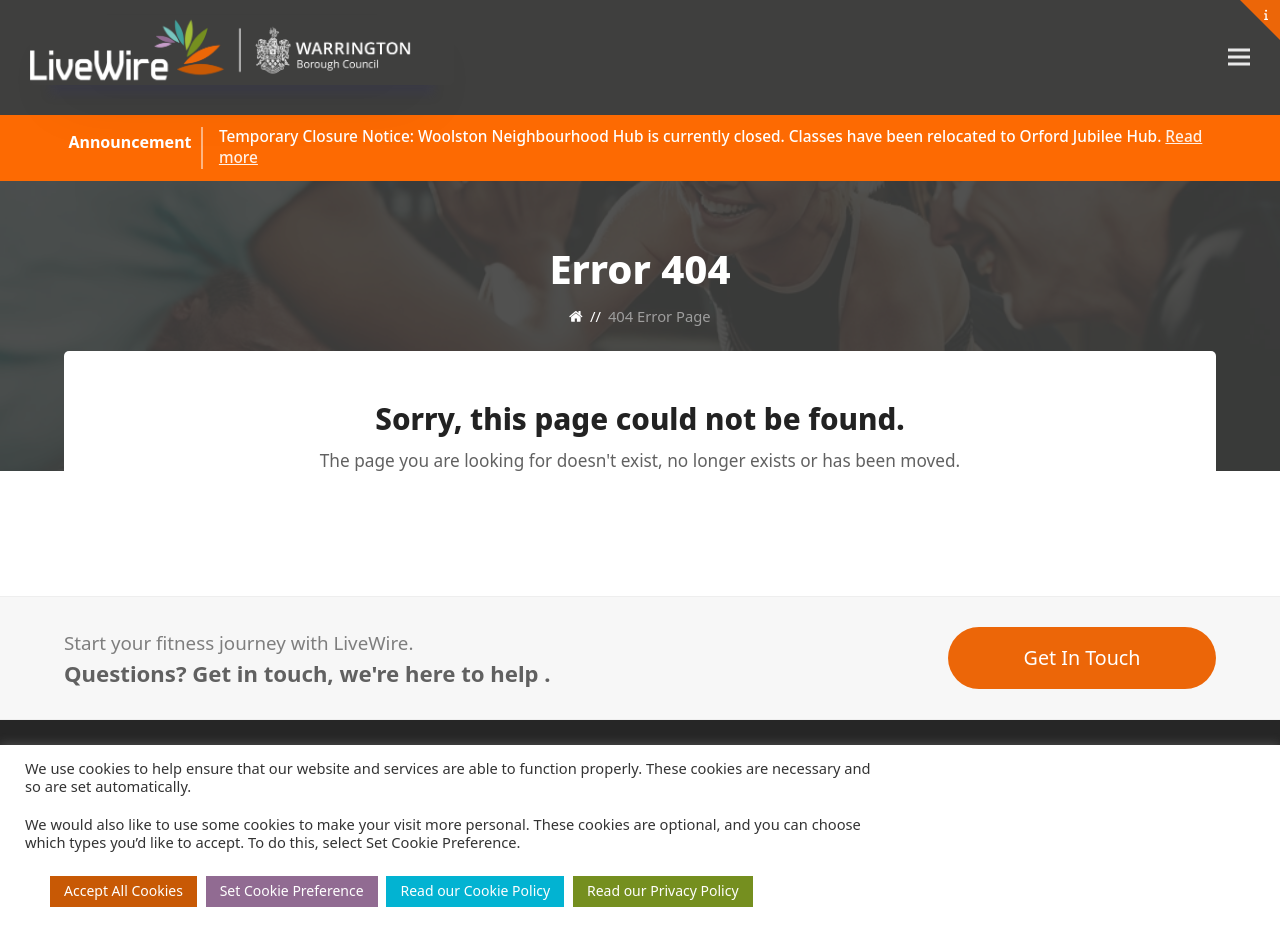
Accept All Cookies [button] (123, 890)
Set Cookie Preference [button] (292, 890)
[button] (1239, 57)
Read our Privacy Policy (663, 890)
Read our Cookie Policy (475, 890)
